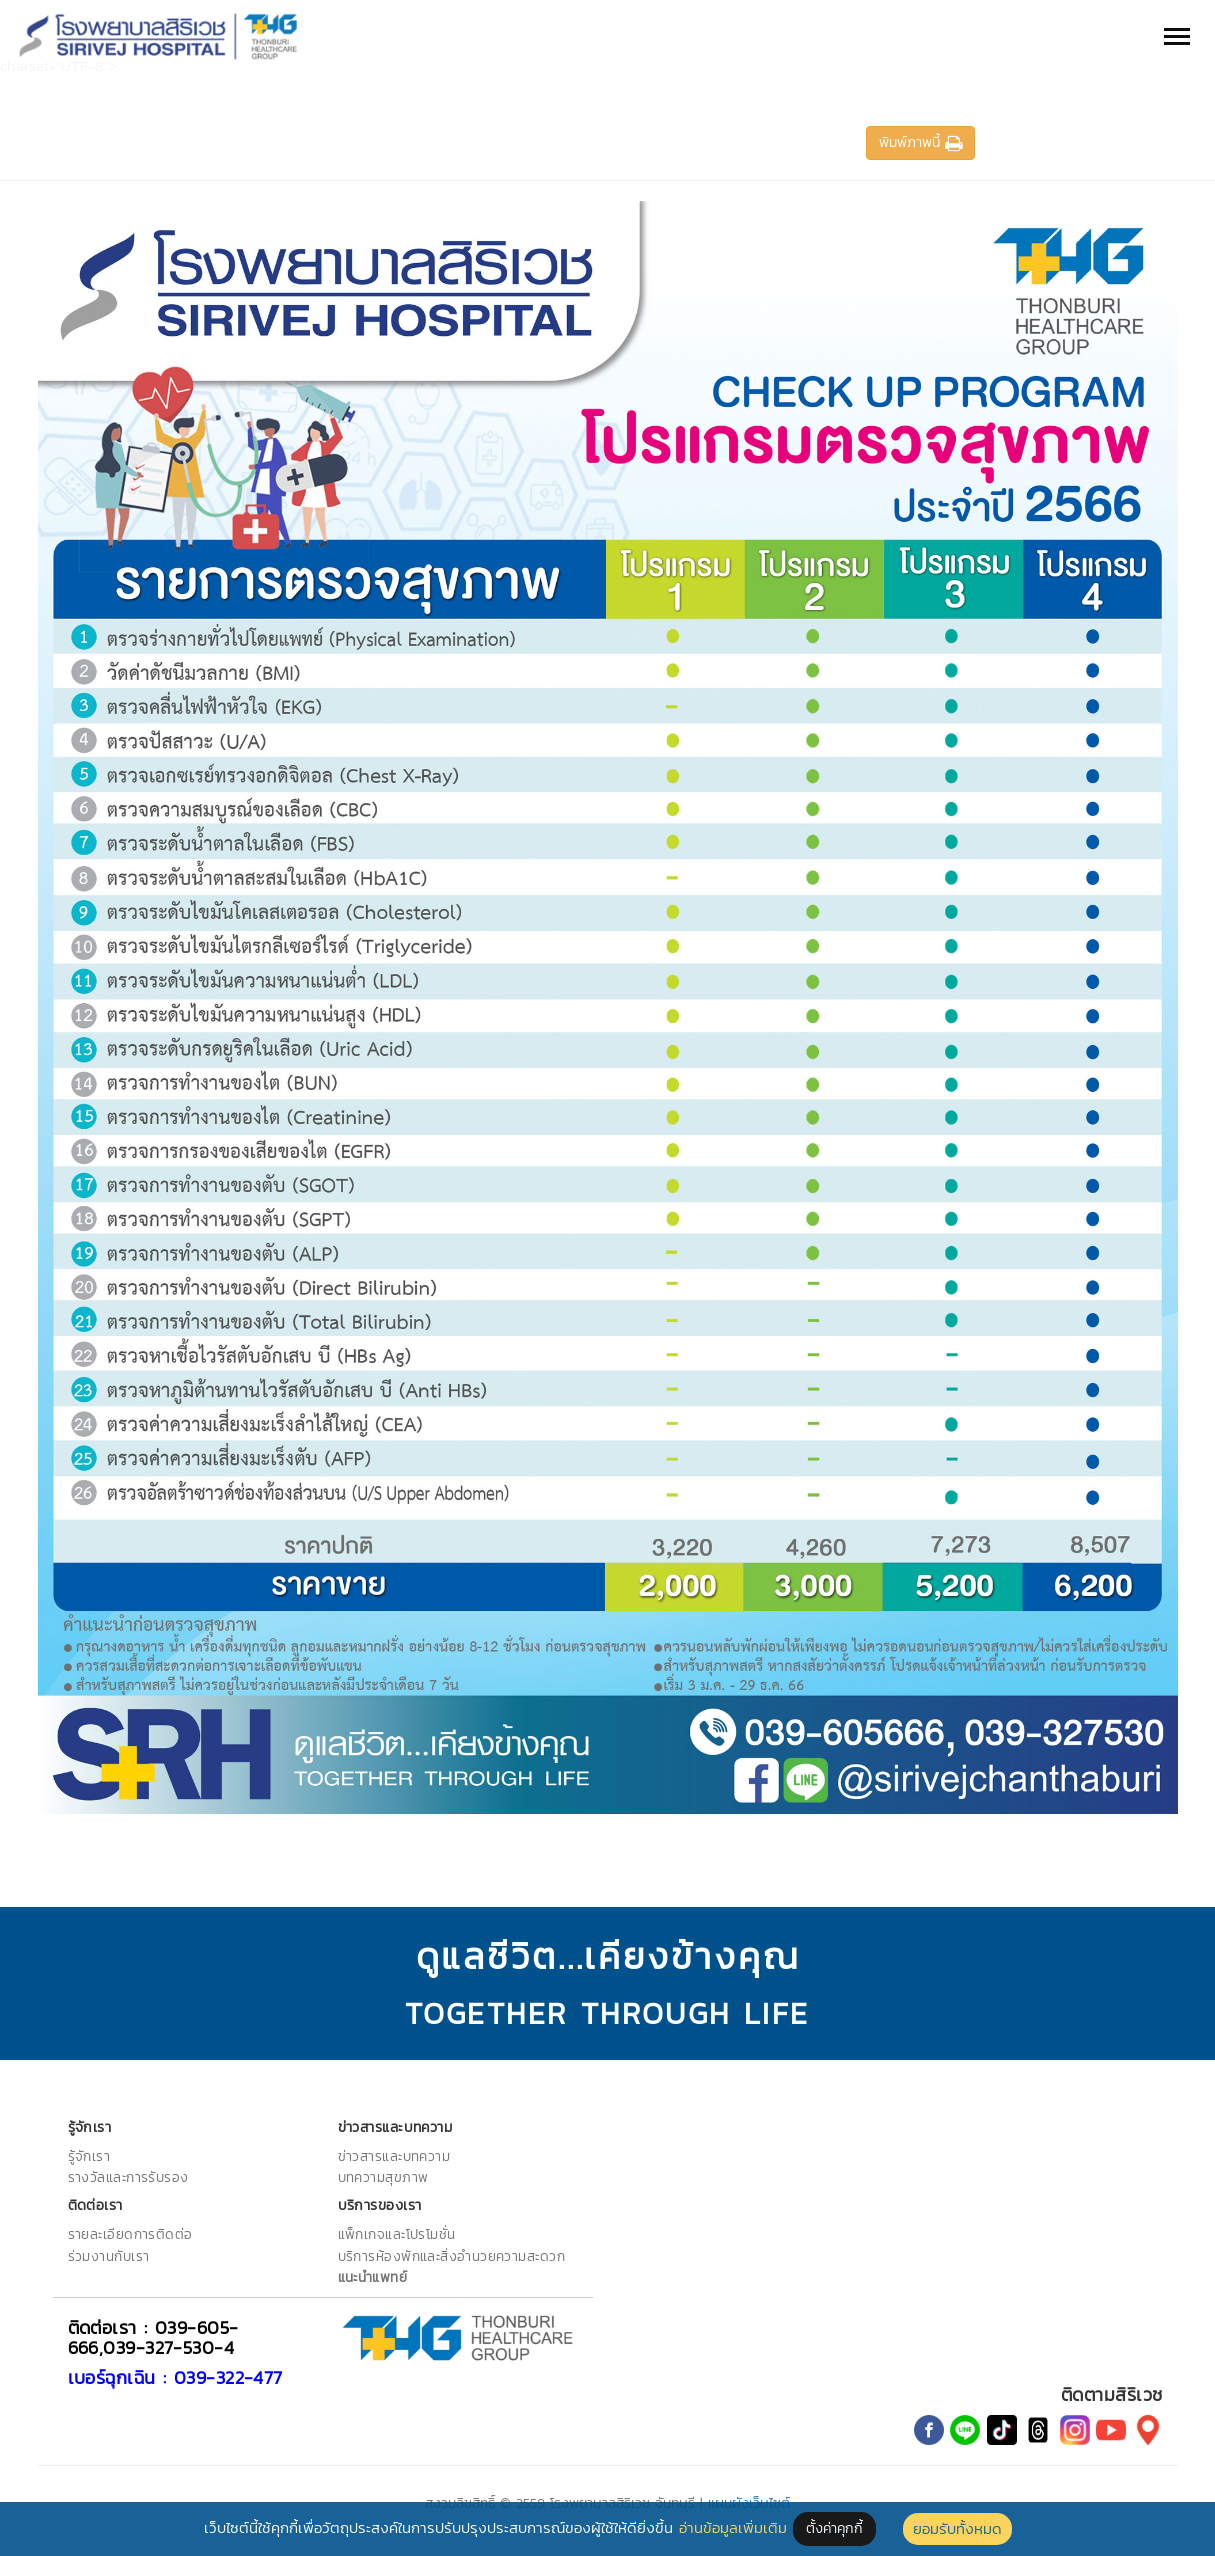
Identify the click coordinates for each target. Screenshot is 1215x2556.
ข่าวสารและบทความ (394, 2156)
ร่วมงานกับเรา (109, 2256)
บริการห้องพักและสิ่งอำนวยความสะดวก (452, 2256)
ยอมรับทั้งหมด (957, 2528)
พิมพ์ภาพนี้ (920, 142)
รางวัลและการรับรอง (128, 2177)
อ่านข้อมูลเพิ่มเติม (733, 2527)
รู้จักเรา (89, 2156)
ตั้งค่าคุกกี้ (834, 2528)
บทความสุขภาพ (383, 2177)
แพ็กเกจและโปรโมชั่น (397, 2234)
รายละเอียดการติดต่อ (130, 2234)
